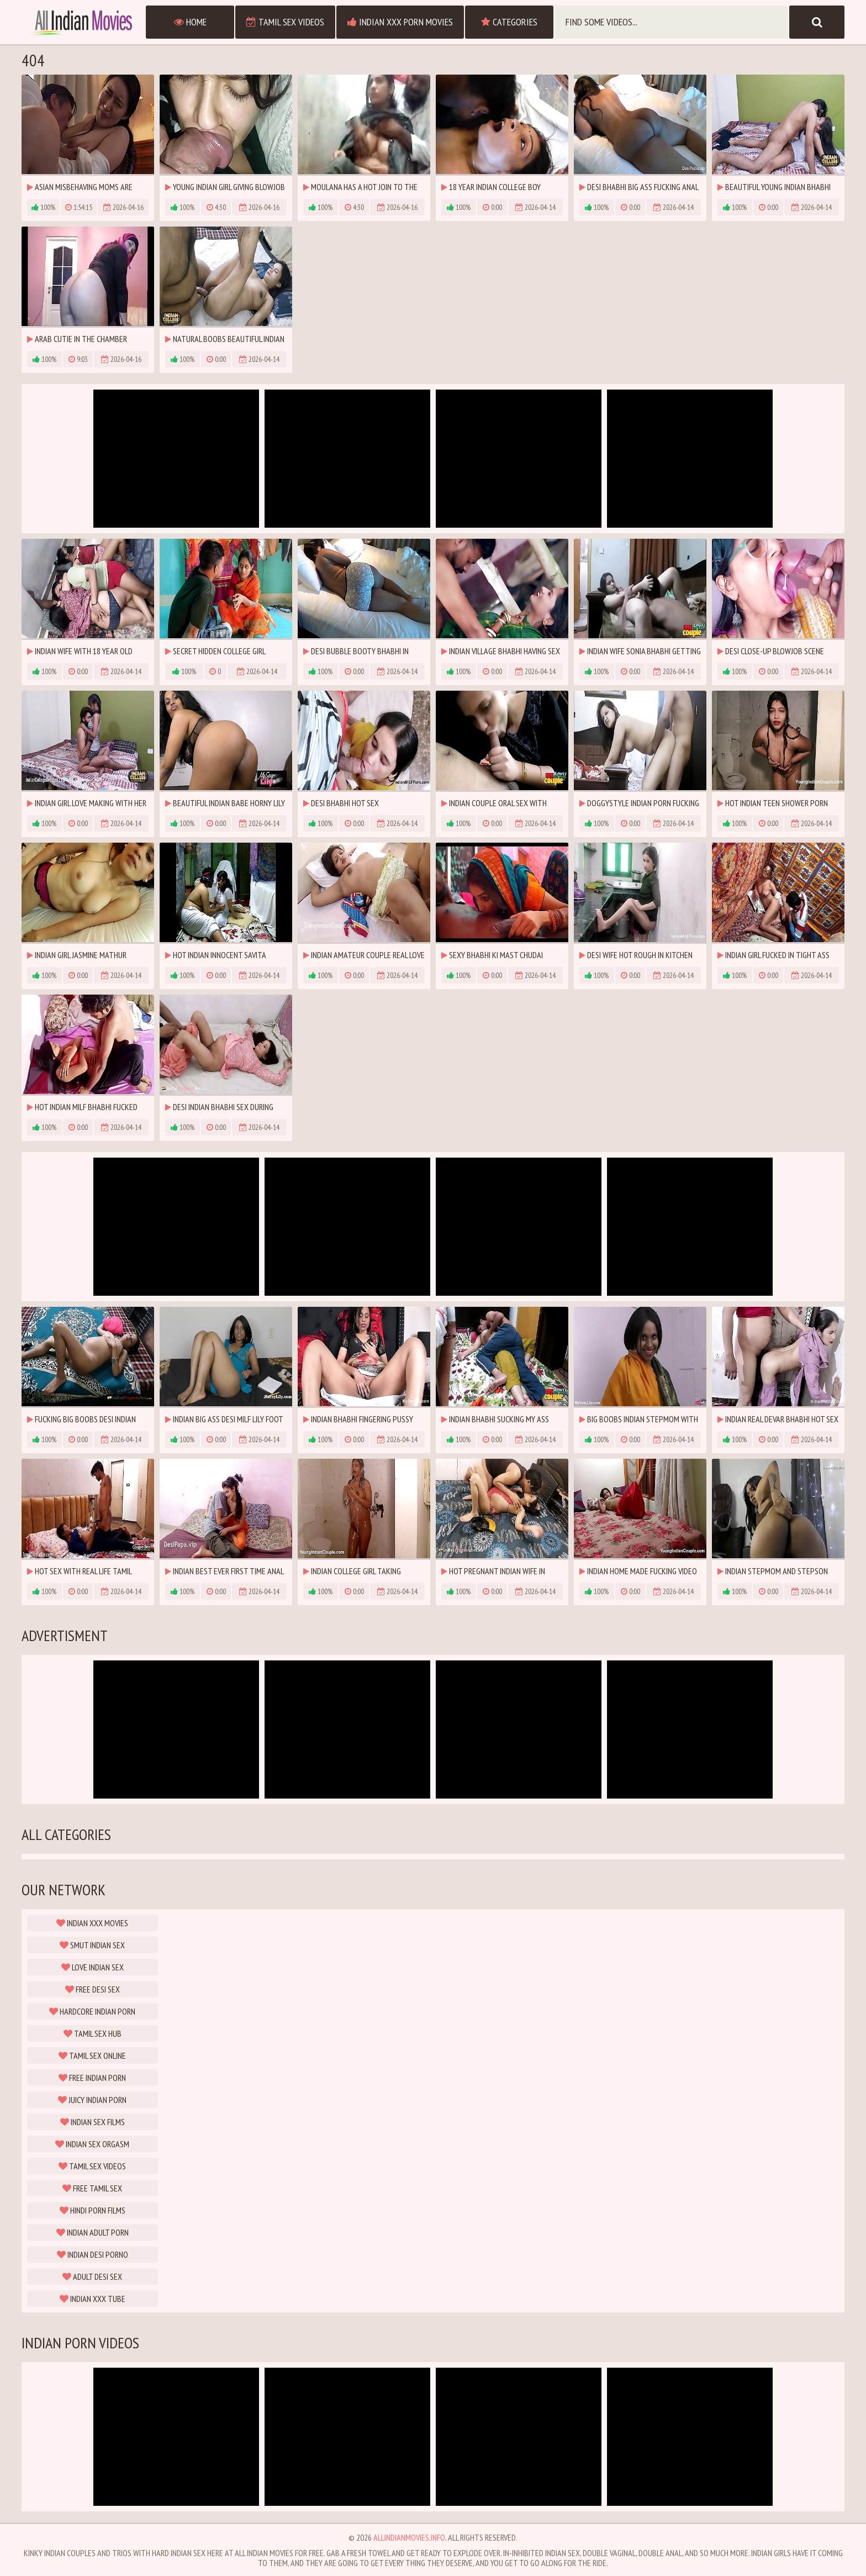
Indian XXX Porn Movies (400, 21)
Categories (509, 21)
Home (190, 21)
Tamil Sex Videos (285, 21)
